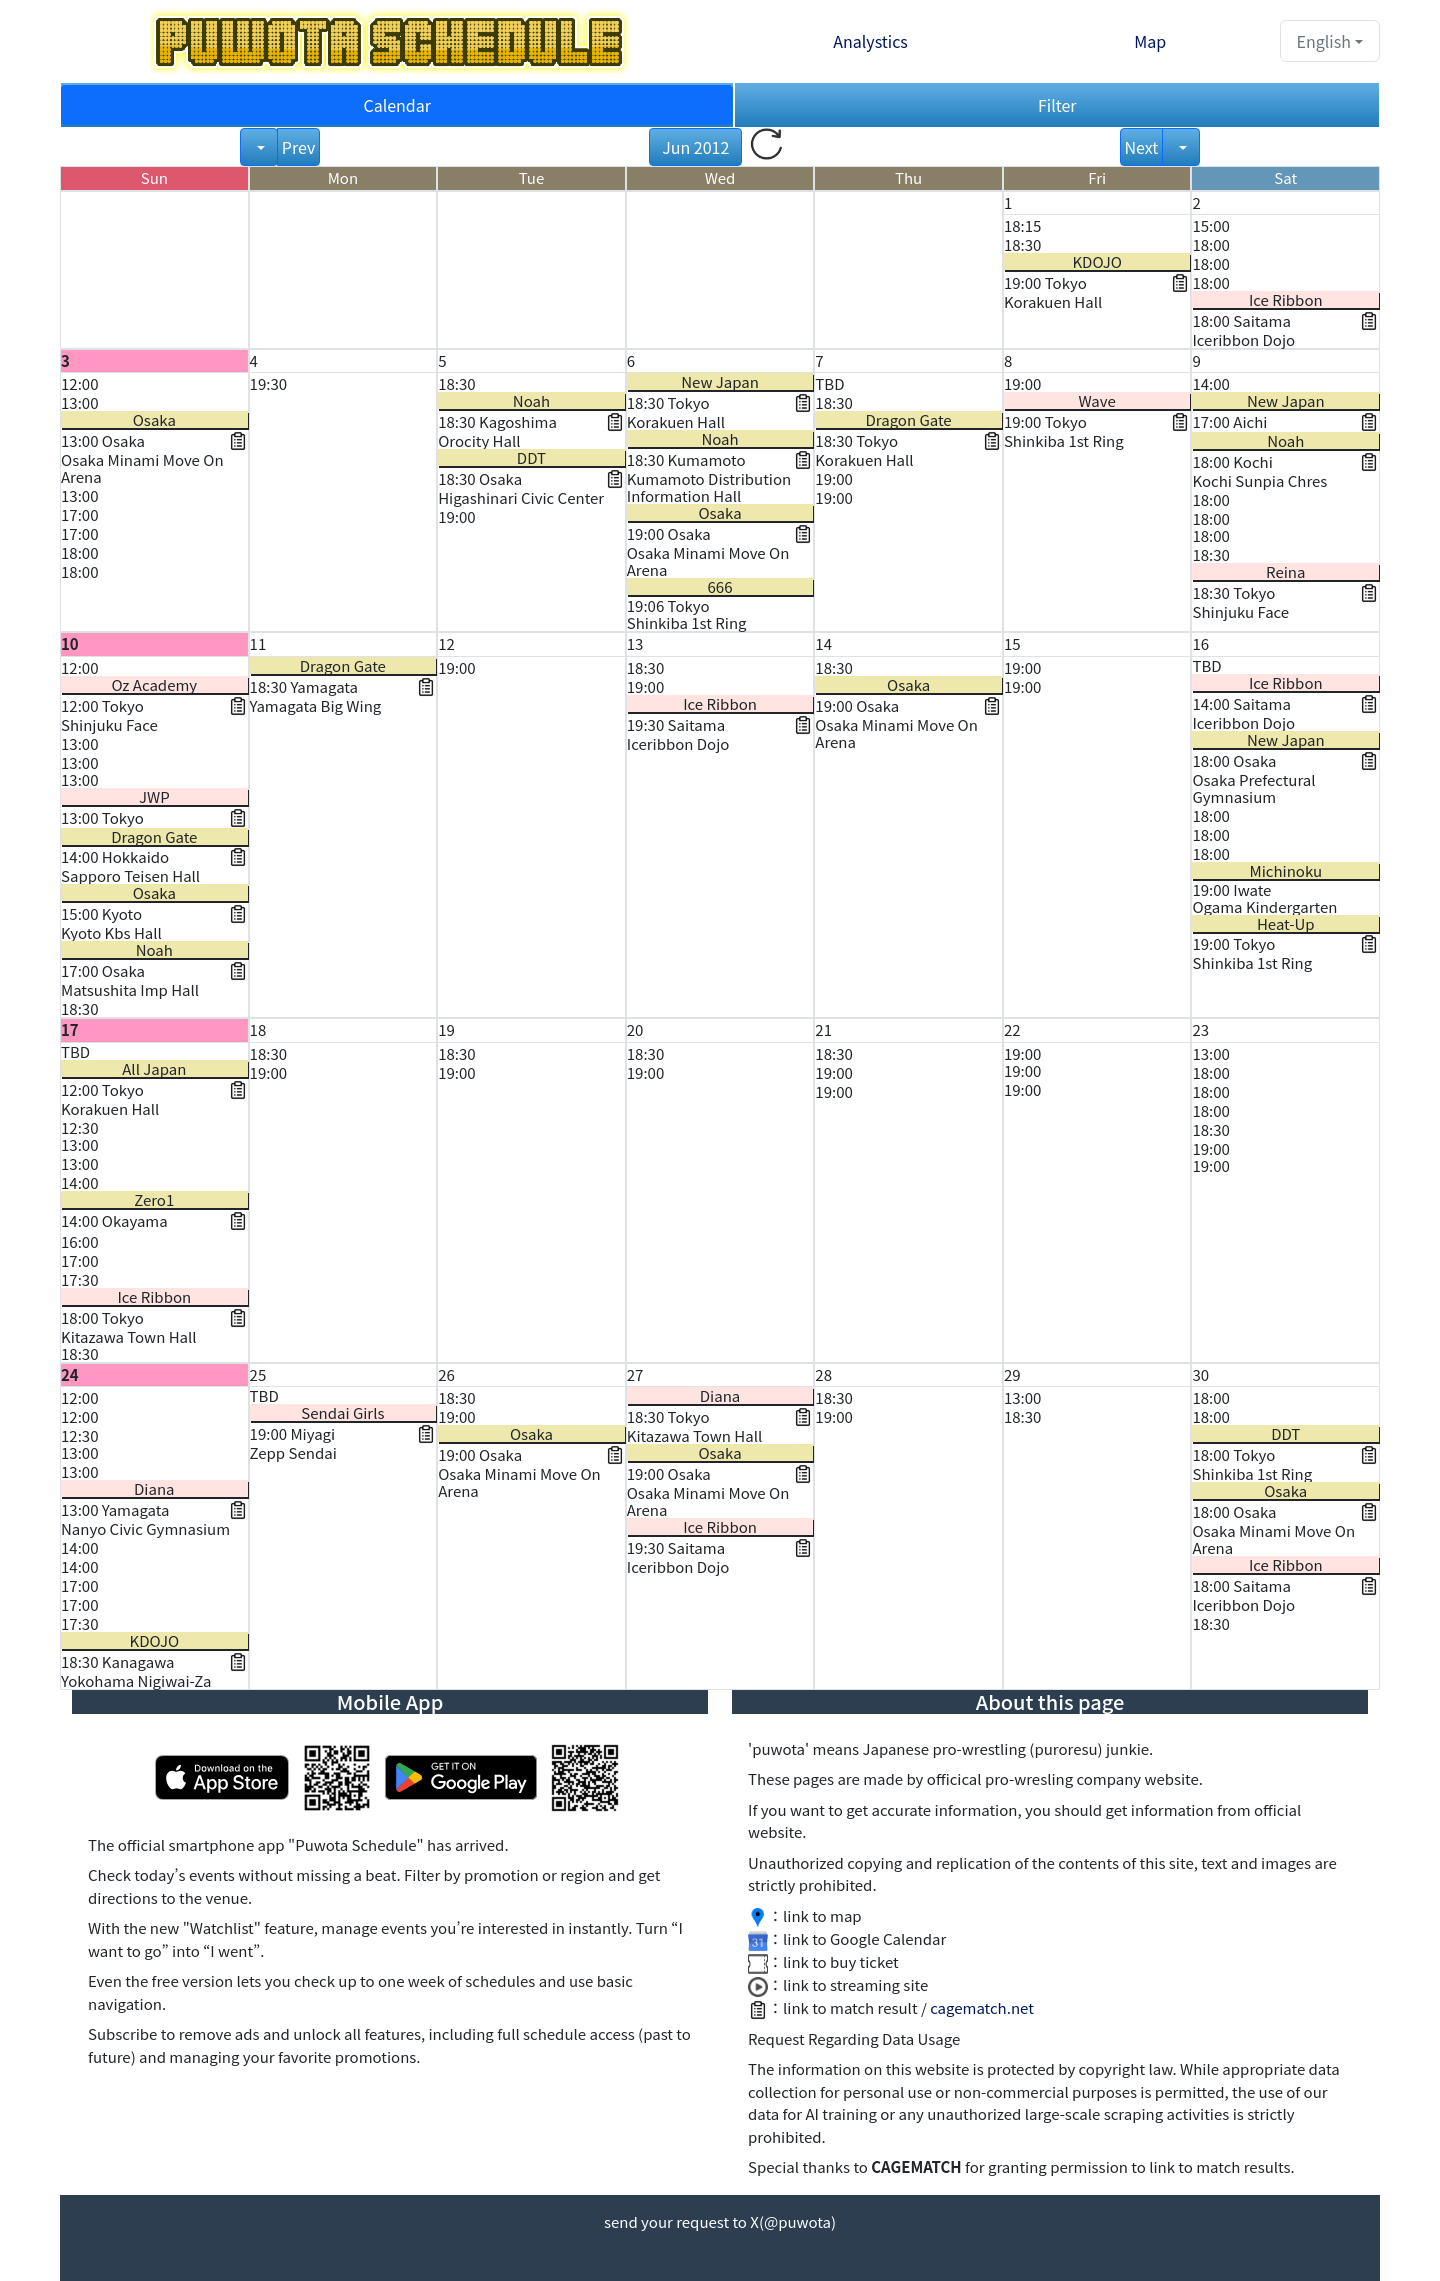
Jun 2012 (695, 147)
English (1324, 41)
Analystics (870, 41)
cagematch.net (982, 2007)
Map (1150, 41)
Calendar (397, 105)
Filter (1057, 105)
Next (1142, 147)
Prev (298, 147)
